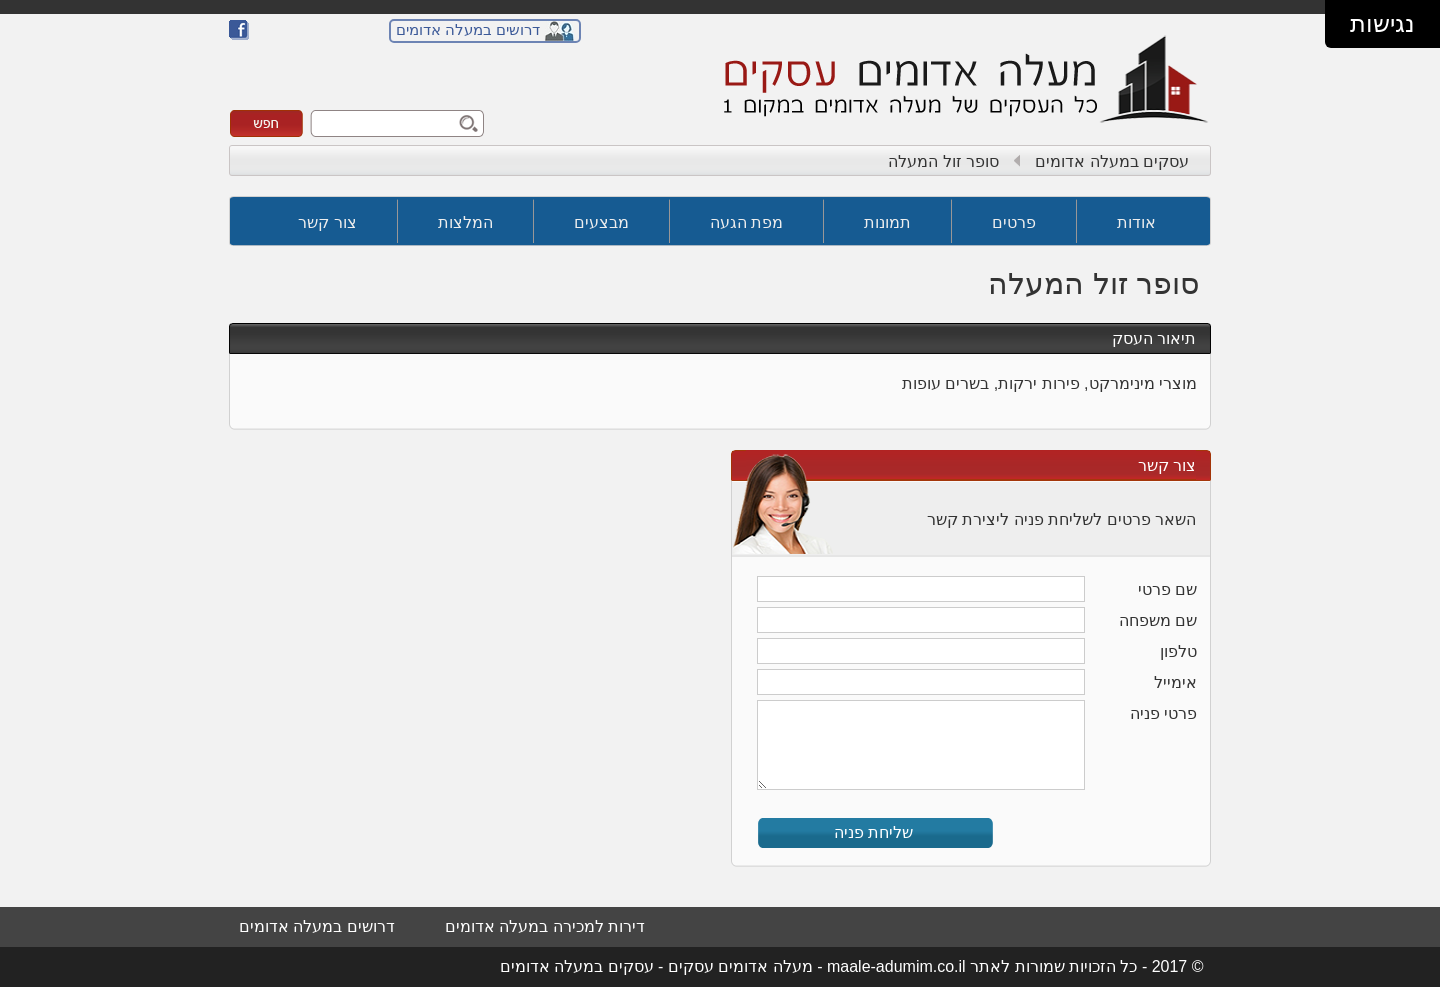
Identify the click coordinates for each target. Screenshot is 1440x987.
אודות (1136, 222)
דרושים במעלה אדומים (468, 29)
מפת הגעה (746, 222)
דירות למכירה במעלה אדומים (545, 926)
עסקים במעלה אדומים (1112, 161)
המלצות (465, 222)
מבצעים (601, 222)
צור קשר (327, 222)
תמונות (887, 222)
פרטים (1014, 222)
